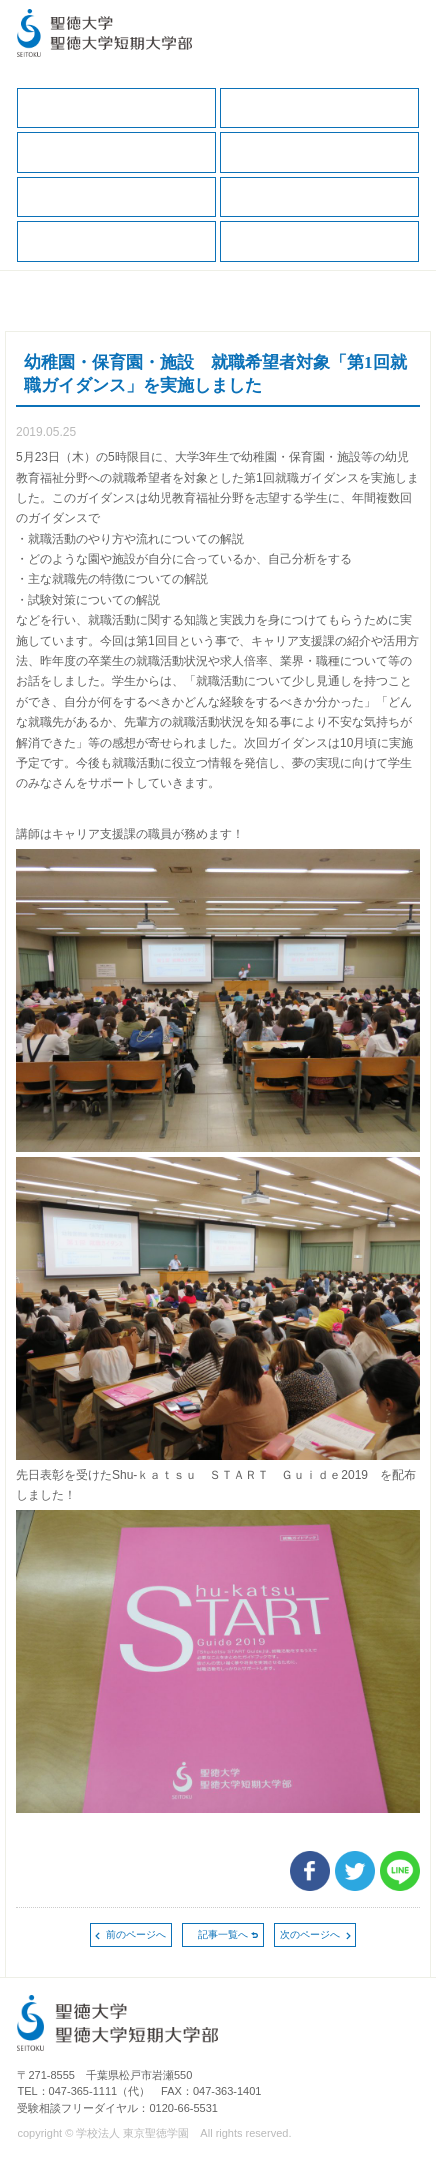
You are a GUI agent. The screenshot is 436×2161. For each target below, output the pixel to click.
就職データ (116, 197)
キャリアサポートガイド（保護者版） (319, 152)
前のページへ (136, 1934)
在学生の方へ (319, 108)
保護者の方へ (116, 152)
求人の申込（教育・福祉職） (116, 241)
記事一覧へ (223, 1934)
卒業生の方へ (319, 241)
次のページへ (310, 1934)
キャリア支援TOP (116, 108)
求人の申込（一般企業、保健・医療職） (319, 197)
